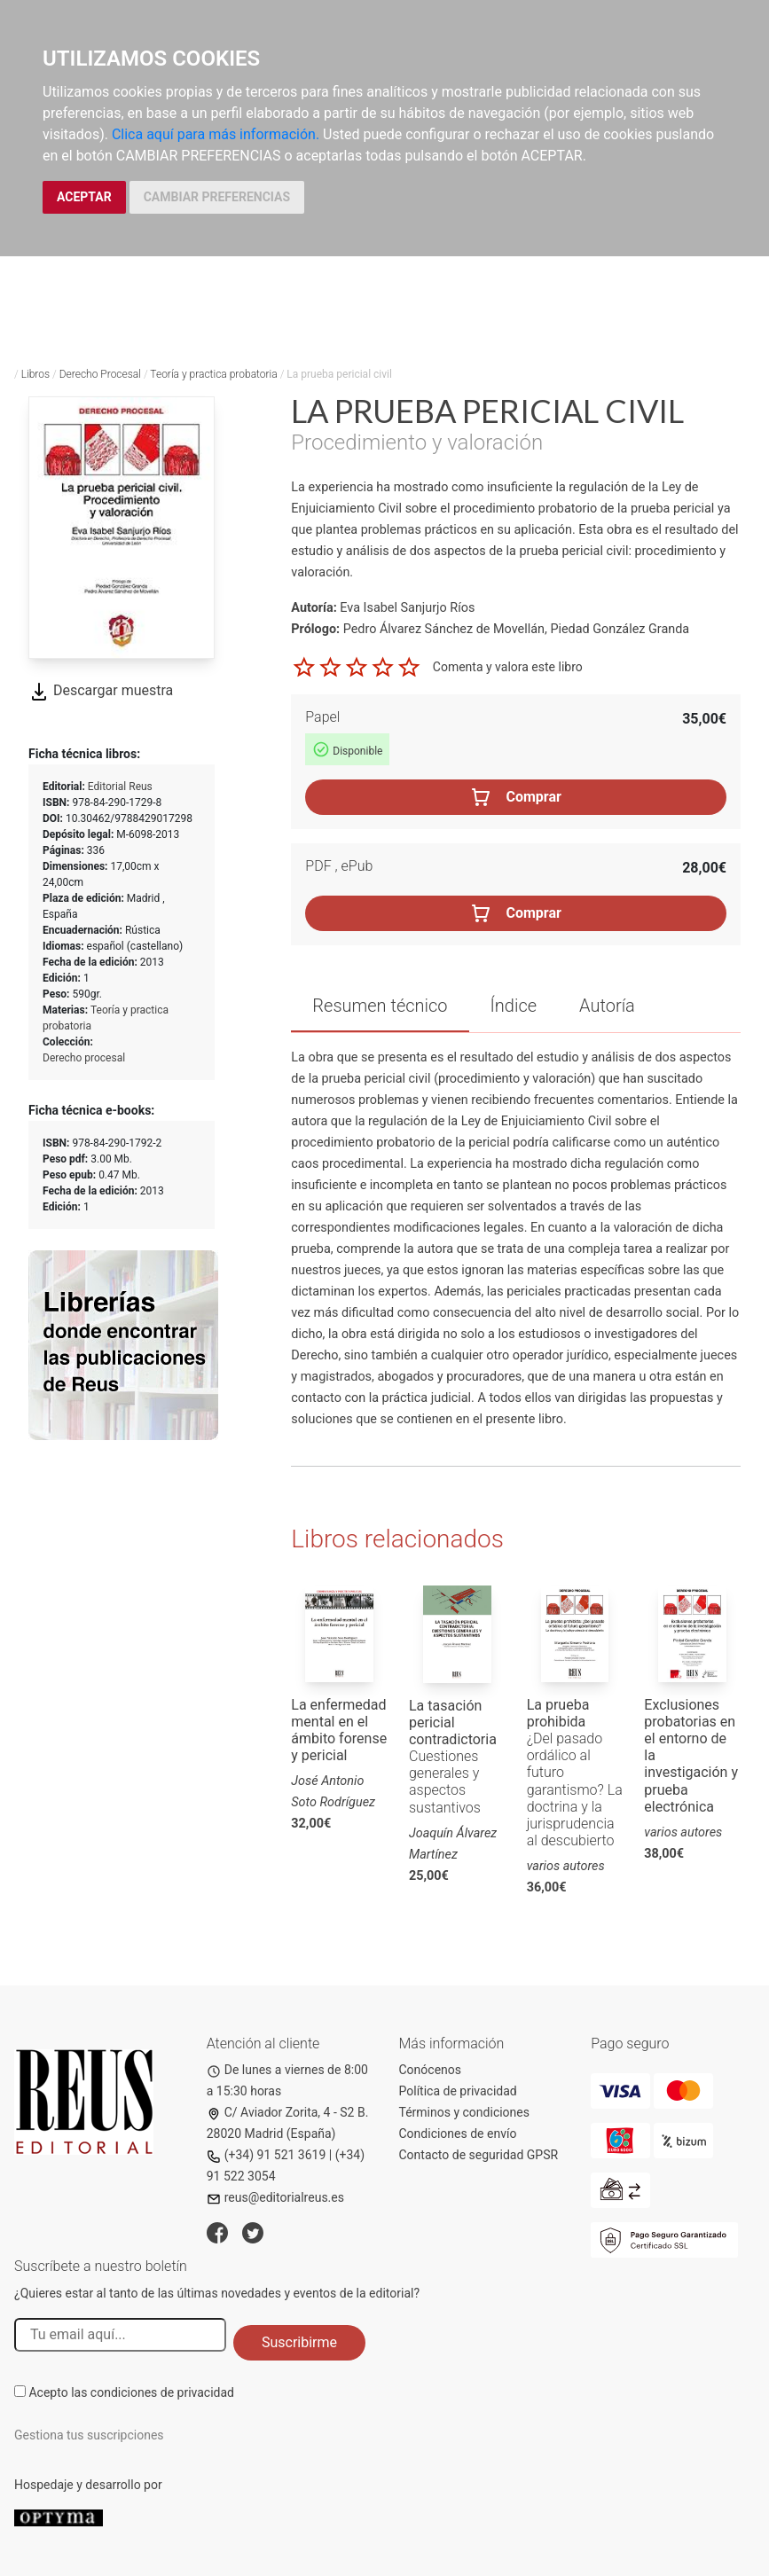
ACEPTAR (84, 197)
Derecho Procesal (100, 374)
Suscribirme (299, 2342)
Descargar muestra (100, 690)
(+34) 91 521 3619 (266, 2155)
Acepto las (131, 2392)
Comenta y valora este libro (508, 666)
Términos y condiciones (464, 2112)
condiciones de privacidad (162, 2392)
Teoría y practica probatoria (213, 374)
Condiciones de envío (458, 2133)
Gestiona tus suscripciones (89, 2435)
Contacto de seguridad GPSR (479, 2155)
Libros (35, 374)
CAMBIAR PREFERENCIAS (217, 197)
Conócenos (430, 2070)
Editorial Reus (120, 786)
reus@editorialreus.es (275, 2197)
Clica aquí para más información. (215, 134)
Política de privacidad (458, 2091)
